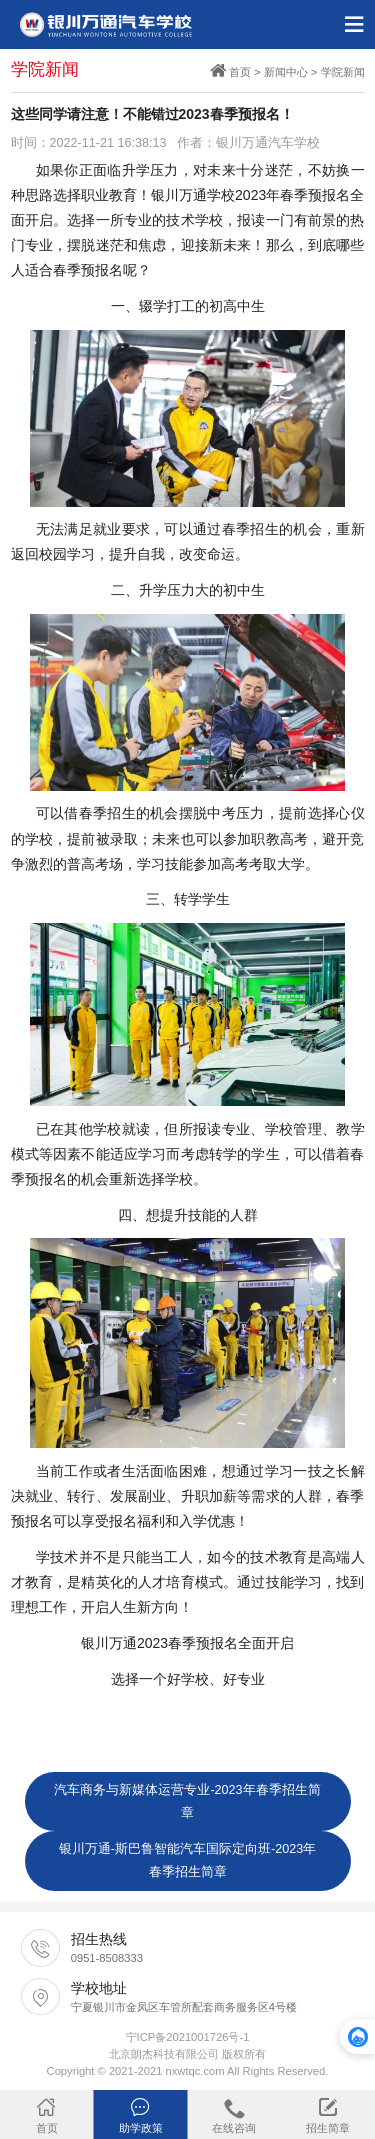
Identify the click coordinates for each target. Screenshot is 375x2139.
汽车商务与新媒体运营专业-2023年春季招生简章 (187, 1801)
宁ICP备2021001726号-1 (188, 2037)
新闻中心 (286, 72)
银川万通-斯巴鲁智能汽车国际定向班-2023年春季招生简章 (187, 1860)
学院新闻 (343, 72)
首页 (240, 72)
